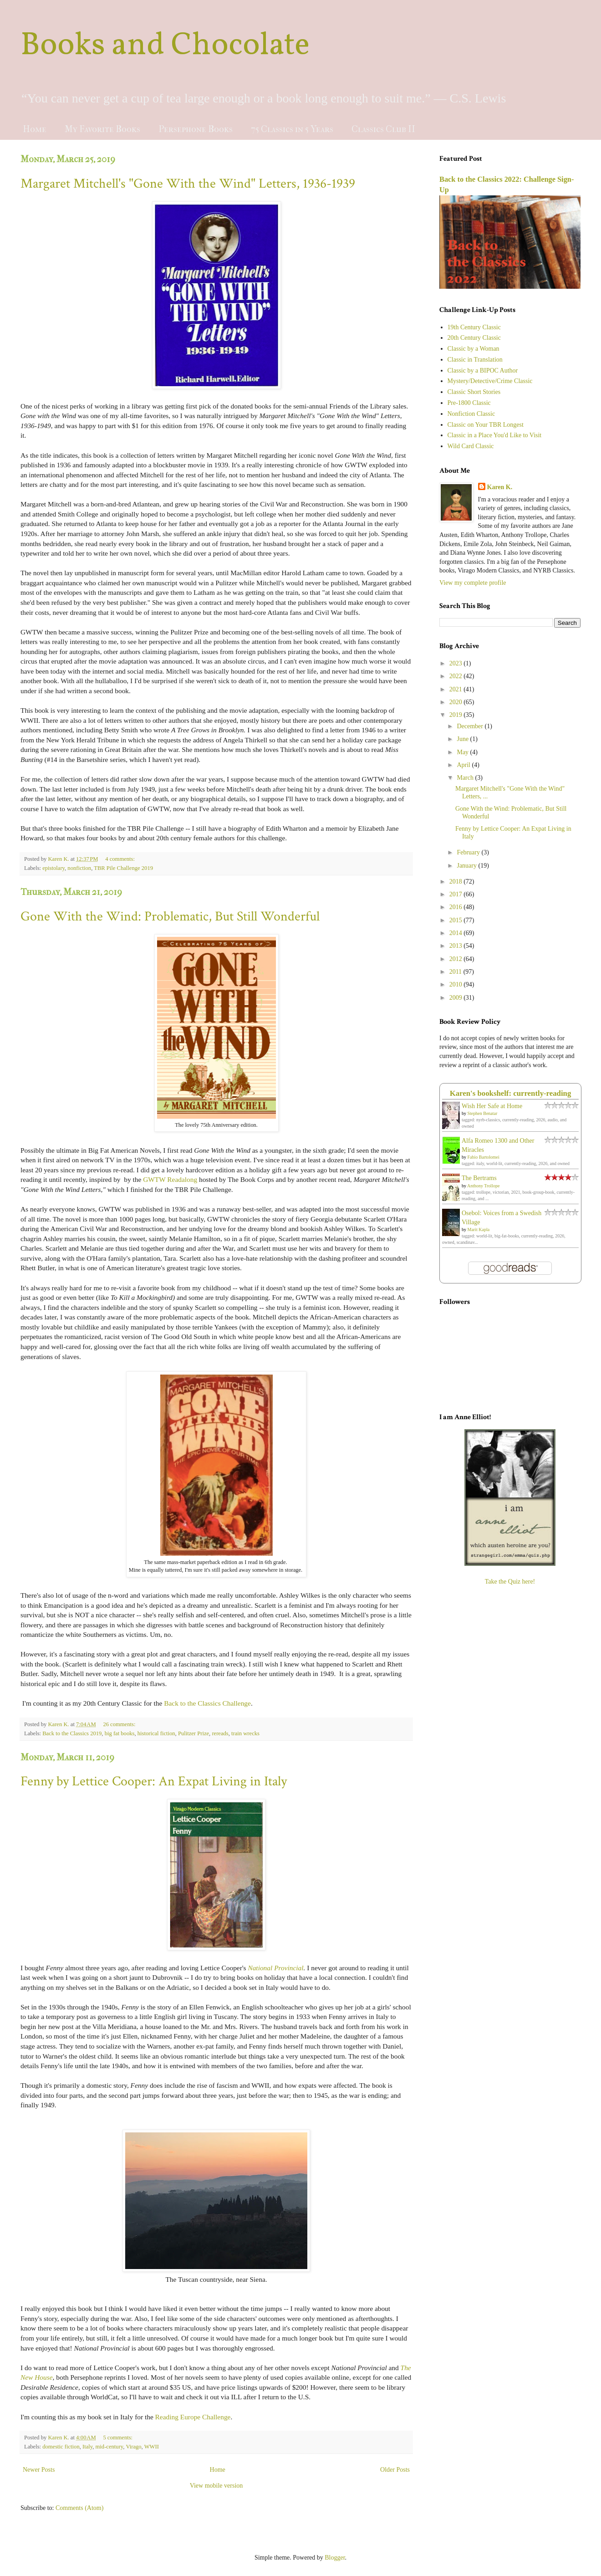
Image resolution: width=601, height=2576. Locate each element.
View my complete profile (472, 582)
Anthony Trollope (483, 1185)
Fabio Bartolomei (483, 1157)
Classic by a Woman (473, 348)
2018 (456, 881)
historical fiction (156, 1733)
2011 (456, 971)
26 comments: (120, 1724)
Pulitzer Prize (193, 1733)
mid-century (109, 2446)
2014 (456, 933)
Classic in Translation (475, 359)
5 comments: (118, 2437)
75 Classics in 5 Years (292, 129)
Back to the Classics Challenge (207, 1703)
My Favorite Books (102, 129)
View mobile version (216, 2485)
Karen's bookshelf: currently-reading (510, 1093)
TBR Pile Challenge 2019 (123, 868)
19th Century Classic (474, 327)
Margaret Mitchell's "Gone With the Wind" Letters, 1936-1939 (187, 184)
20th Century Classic (474, 337)
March (466, 777)
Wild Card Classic (471, 446)
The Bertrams (479, 1178)
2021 (456, 689)
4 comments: (120, 859)
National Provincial (275, 1968)
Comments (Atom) (79, 2507)
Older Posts (395, 2469)
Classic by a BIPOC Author (483, 370)
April (464, 765)
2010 (456, 984)
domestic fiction (61, 2446)
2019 (456, 714)
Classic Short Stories (474, 391)
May (463, 752)
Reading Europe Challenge (193, 2417)
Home (34, 129)
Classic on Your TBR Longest (486, 424)
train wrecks (245, 1733)
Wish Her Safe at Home (492, 1106)
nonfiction (79, 868)
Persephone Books (195, 129)
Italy (87, 2446)
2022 (456, 676)
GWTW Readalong (170, 1179)
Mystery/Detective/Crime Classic (490, 381)
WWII (151, 2446)
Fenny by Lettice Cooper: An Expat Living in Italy (153, 1781)
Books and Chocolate (165, 46)
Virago (133, 2446)
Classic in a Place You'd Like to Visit (495, 435)
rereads (220, 1733)
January (467, 865)
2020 (456, 702)
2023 (456, 663)
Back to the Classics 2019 (72, 1733)
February (469, 852)
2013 (456, 945)
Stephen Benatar (483, 1113)
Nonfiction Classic (471, 413)
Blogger (335, 2557)
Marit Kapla (479, 1229)
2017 (456, 894)
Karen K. (500, 487)
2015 (456, 920)
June (463, 739)
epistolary (53, 868)
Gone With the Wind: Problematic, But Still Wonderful (170, 916)
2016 (456, 907)
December (470, 726)
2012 (456, 959)
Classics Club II (383, 129)
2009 (456, 997)
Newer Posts (39, 2469)
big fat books (120, 1733)
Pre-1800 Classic (469, 402)
